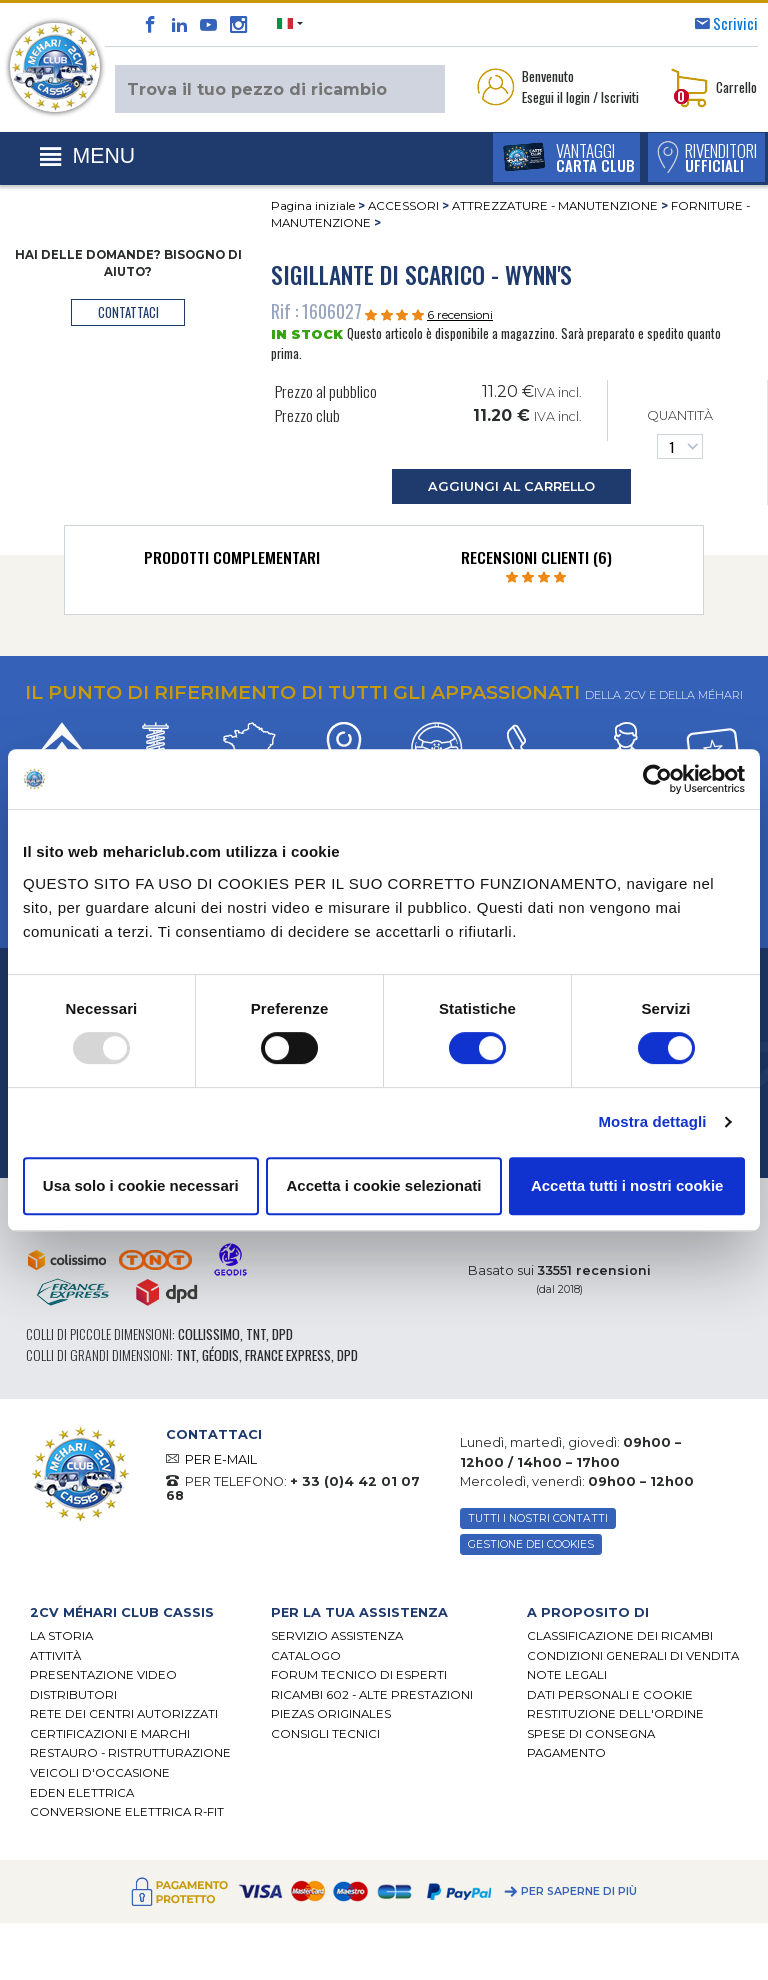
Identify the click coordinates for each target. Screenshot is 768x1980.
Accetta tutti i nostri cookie (627, 1185)
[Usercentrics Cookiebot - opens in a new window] (657, 779)
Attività (55, 1656)
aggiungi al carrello (511, 486)
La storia (61, 1637)
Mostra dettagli (652, 1121)
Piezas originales (331, 1715)
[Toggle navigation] (87, 157)
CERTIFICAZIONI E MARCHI (110, 1734)
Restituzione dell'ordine (615, 1715)
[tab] (232, 562)
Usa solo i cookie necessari (141, 1185)
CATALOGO (306, 1656)
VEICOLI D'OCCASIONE (100, 1773)
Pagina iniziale (313, 206)
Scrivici (735, 23)
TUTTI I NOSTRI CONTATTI (538, 1518)
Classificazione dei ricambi (620, 1637)
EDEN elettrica (82, 1793)
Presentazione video (103, 1676)
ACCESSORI (403, 206)
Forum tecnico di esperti (359, 1676)
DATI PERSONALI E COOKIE (610, 1695)
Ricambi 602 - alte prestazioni (372, 1695)
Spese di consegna (591, 1734)
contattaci (128, 312)
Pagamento (566, 1754)
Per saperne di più (579, 1891)
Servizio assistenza (337, 1637)
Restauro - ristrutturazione (130, 1754)
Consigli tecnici (325, 1734)
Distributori (73, 1695)
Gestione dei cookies (531, 1544)
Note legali (567, 1676)
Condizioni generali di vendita (633, 1656)
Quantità (680, 433)
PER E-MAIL (221, 1459)
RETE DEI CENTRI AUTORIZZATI (124, 1715)
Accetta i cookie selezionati (383, 1185)
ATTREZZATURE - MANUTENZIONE (555, 206)
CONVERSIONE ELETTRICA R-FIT (127, 1812)
